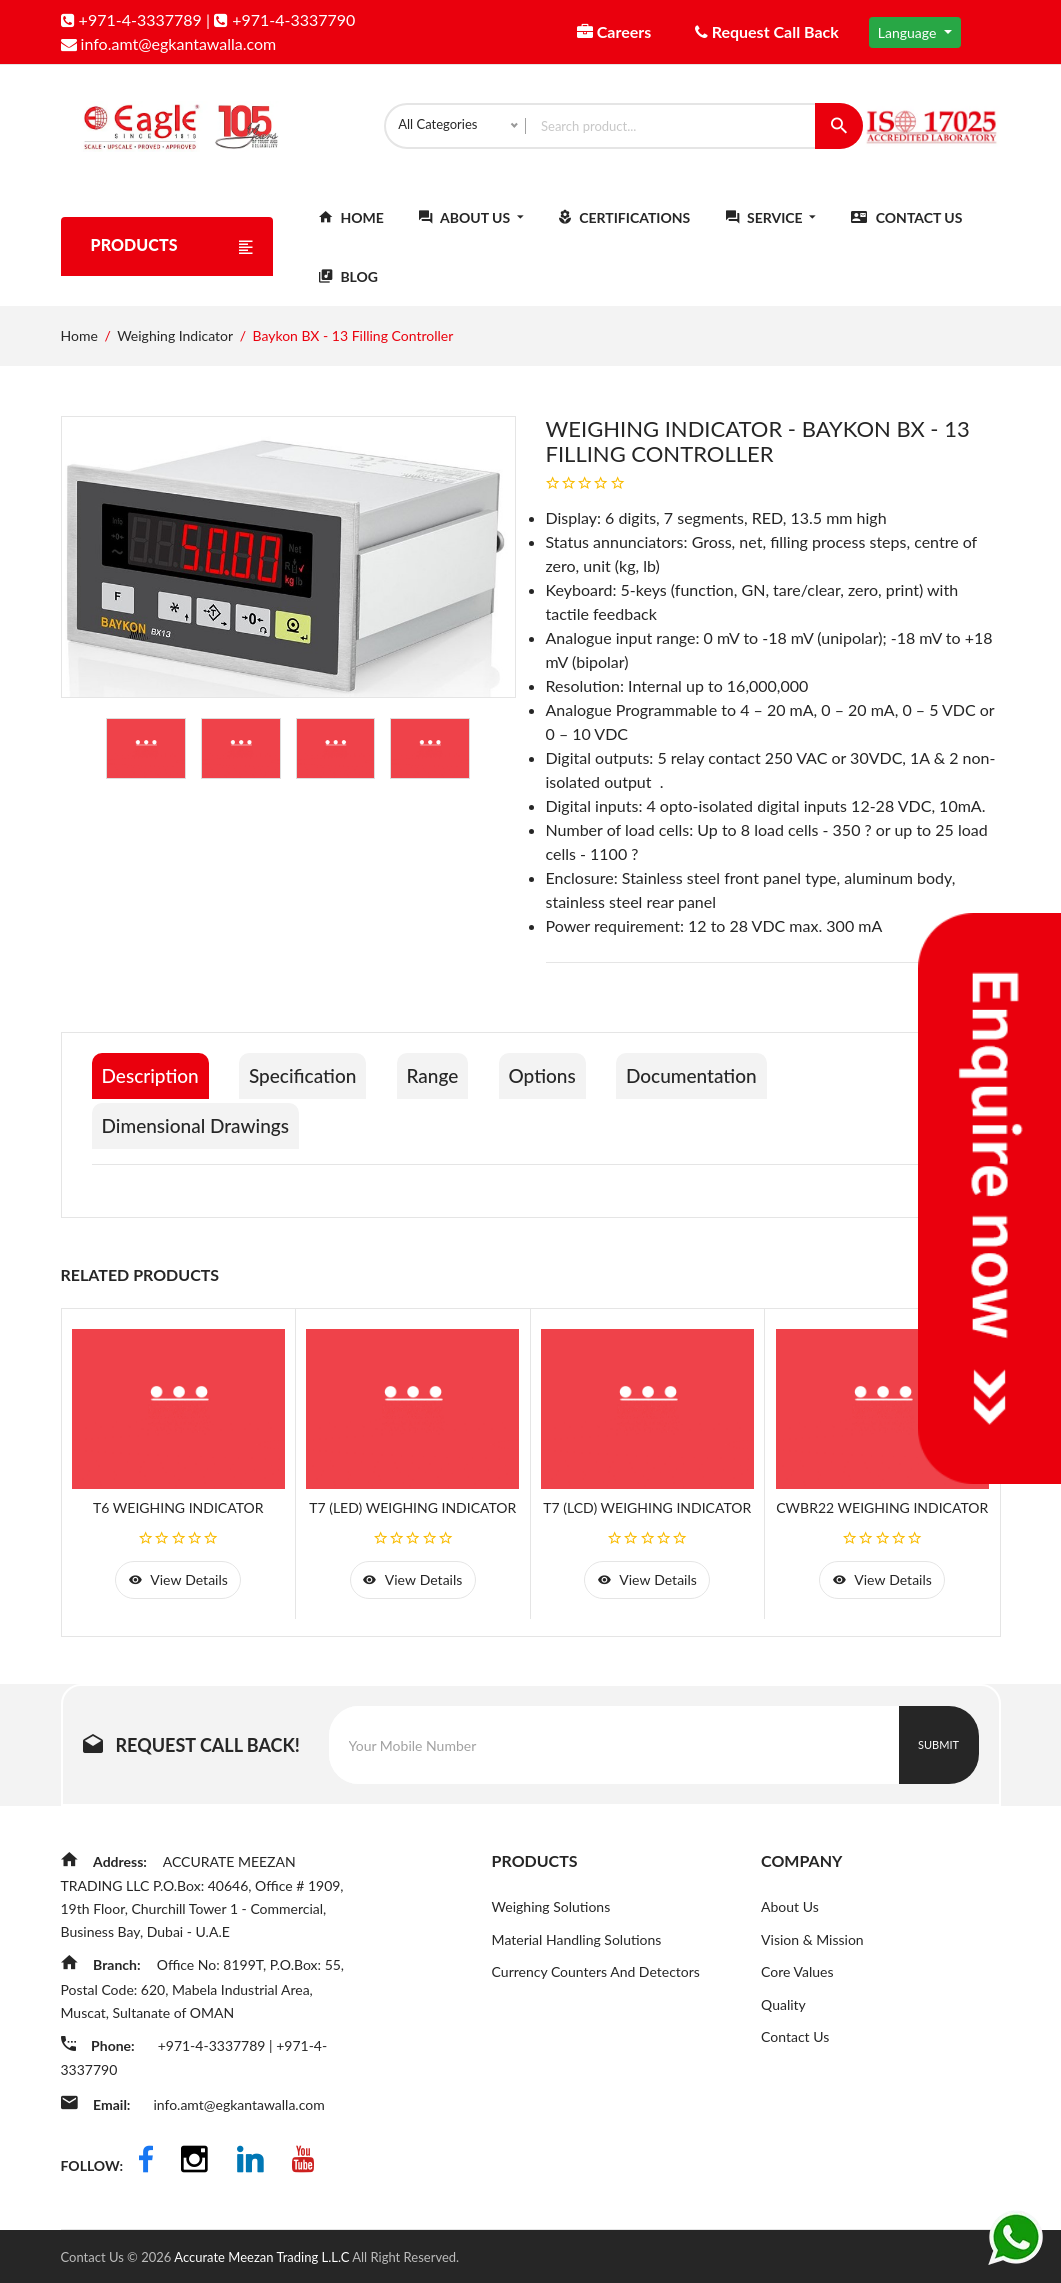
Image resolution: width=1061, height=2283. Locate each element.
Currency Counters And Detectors (596, 1980)
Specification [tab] (315, 1085)
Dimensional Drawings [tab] (200, 1131)
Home (351, 226)
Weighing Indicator (175, 344)
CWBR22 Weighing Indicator (882, 1512)
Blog (348, 285)
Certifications (624, 226)
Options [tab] (571, 1085)
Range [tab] (454, 1085)
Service (771, 226)
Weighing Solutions (551, 1914)
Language (909, 32)
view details (178, 1586)
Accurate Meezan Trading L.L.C (263, 2256)
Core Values (797, 1980)
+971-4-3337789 (131, 19)
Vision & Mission (812, 1947)
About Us (471, 226)
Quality (783, 2013)
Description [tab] (153, 1085)
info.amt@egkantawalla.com (169, 43)
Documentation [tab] (731, 1085)
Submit (938, 1752)
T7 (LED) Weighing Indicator (412, 1512)
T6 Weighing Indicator (178, 1512)
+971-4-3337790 (284, 19)
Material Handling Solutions (577, 1947)
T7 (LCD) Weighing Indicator (647, 1512)
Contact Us (906, 226)
